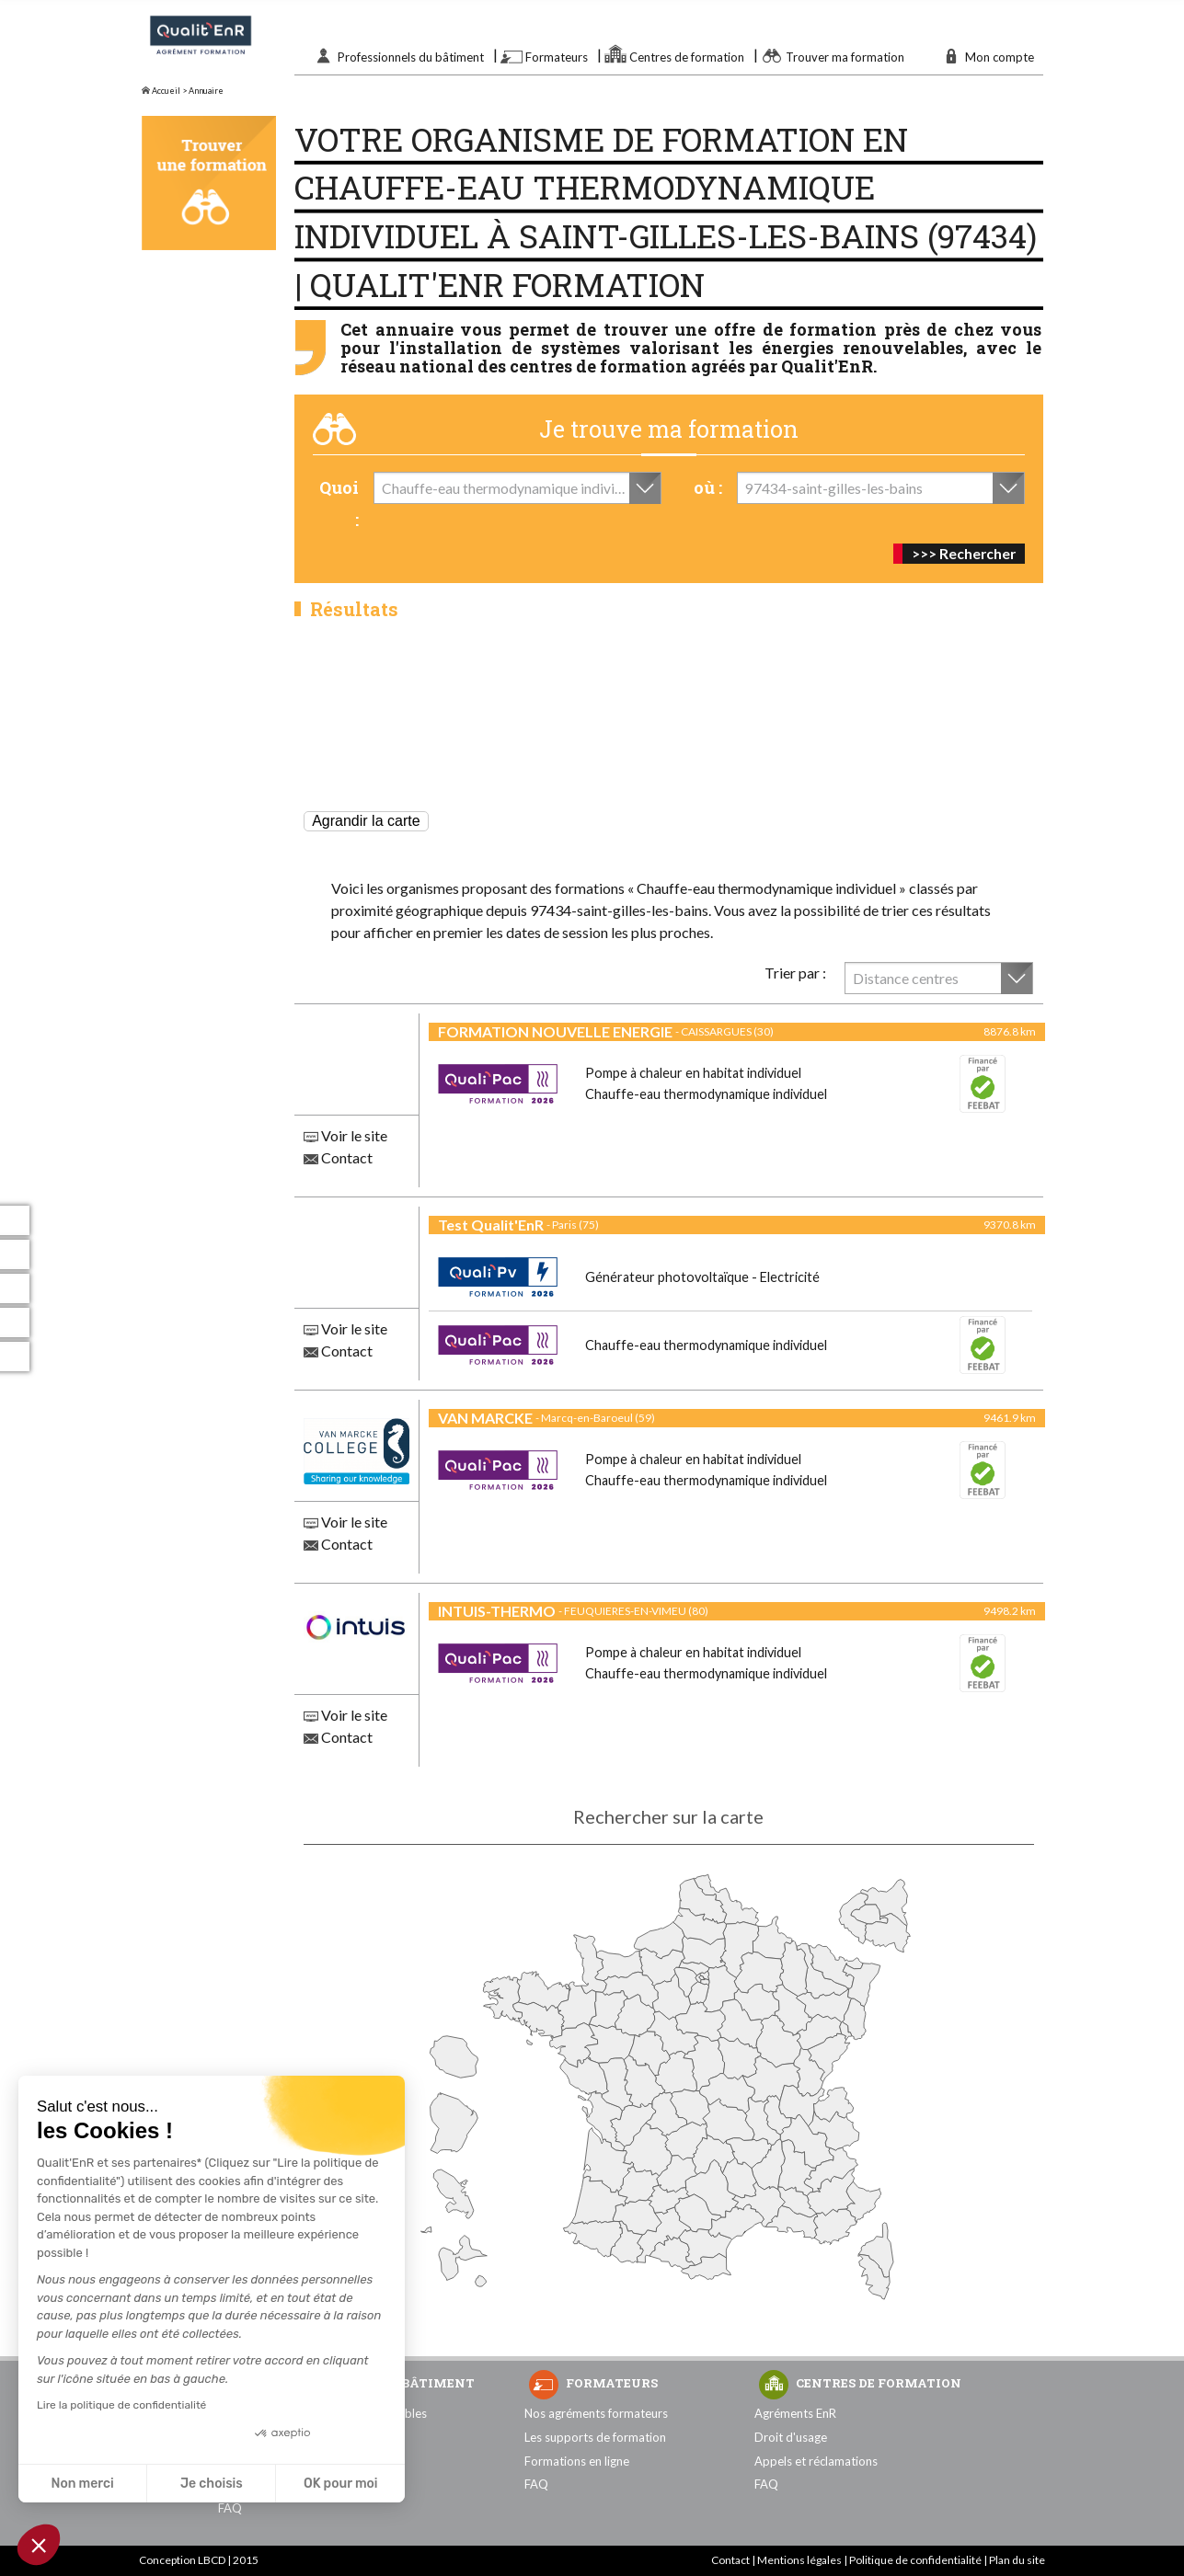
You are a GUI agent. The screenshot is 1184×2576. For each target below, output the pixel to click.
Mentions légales (799, 2560)
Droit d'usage (790, 2437)
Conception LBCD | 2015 (199, 2560)
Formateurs (556, 57)
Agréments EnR (795, 2413)
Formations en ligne (576, 2461)
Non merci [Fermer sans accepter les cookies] (82, 2483)
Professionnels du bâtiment (411, 57)
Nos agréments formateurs (596, 2413)
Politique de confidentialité (915, 2560)
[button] (39, 2545)
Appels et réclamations (816, 2461)
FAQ (230, 2508)
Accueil (161, 91)
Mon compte (999, 57)
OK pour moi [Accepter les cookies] (341, 2483)
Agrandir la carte (366, 821)
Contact (338, 1157)
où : (708, 487)
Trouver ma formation (845, 57)
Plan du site (1017, 2560)
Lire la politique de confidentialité (121, 2405)
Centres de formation (686, 57)
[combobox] (517, 488)
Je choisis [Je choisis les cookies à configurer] (211, 2483)
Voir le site (345, 1135)
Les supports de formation (595, 2437)
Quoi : (339, 503)
